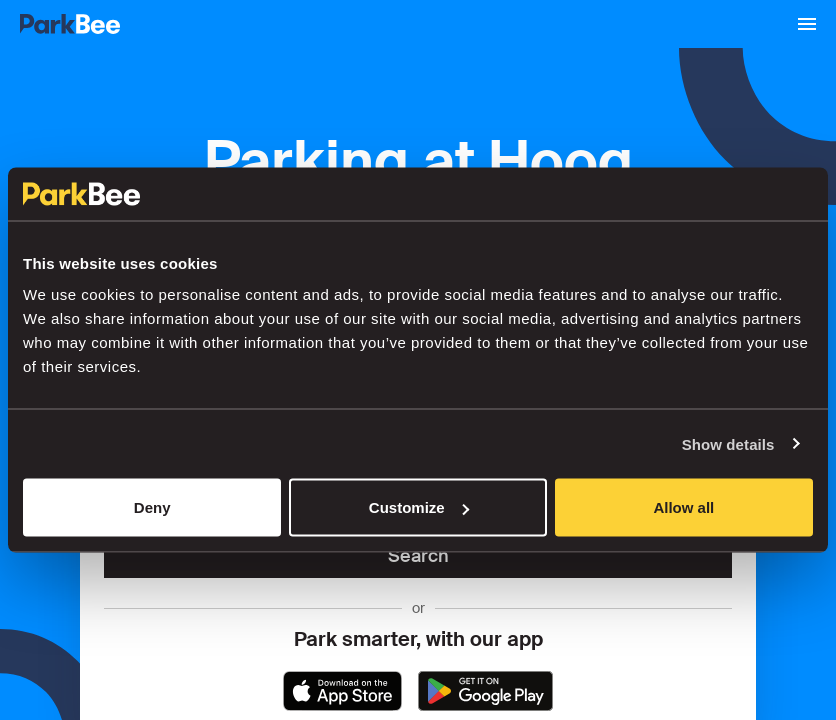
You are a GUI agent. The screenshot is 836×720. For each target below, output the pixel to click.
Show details (728, 443)
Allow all (683, 507)
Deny (152, 507)
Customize (419, 507)
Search (418, 556)
